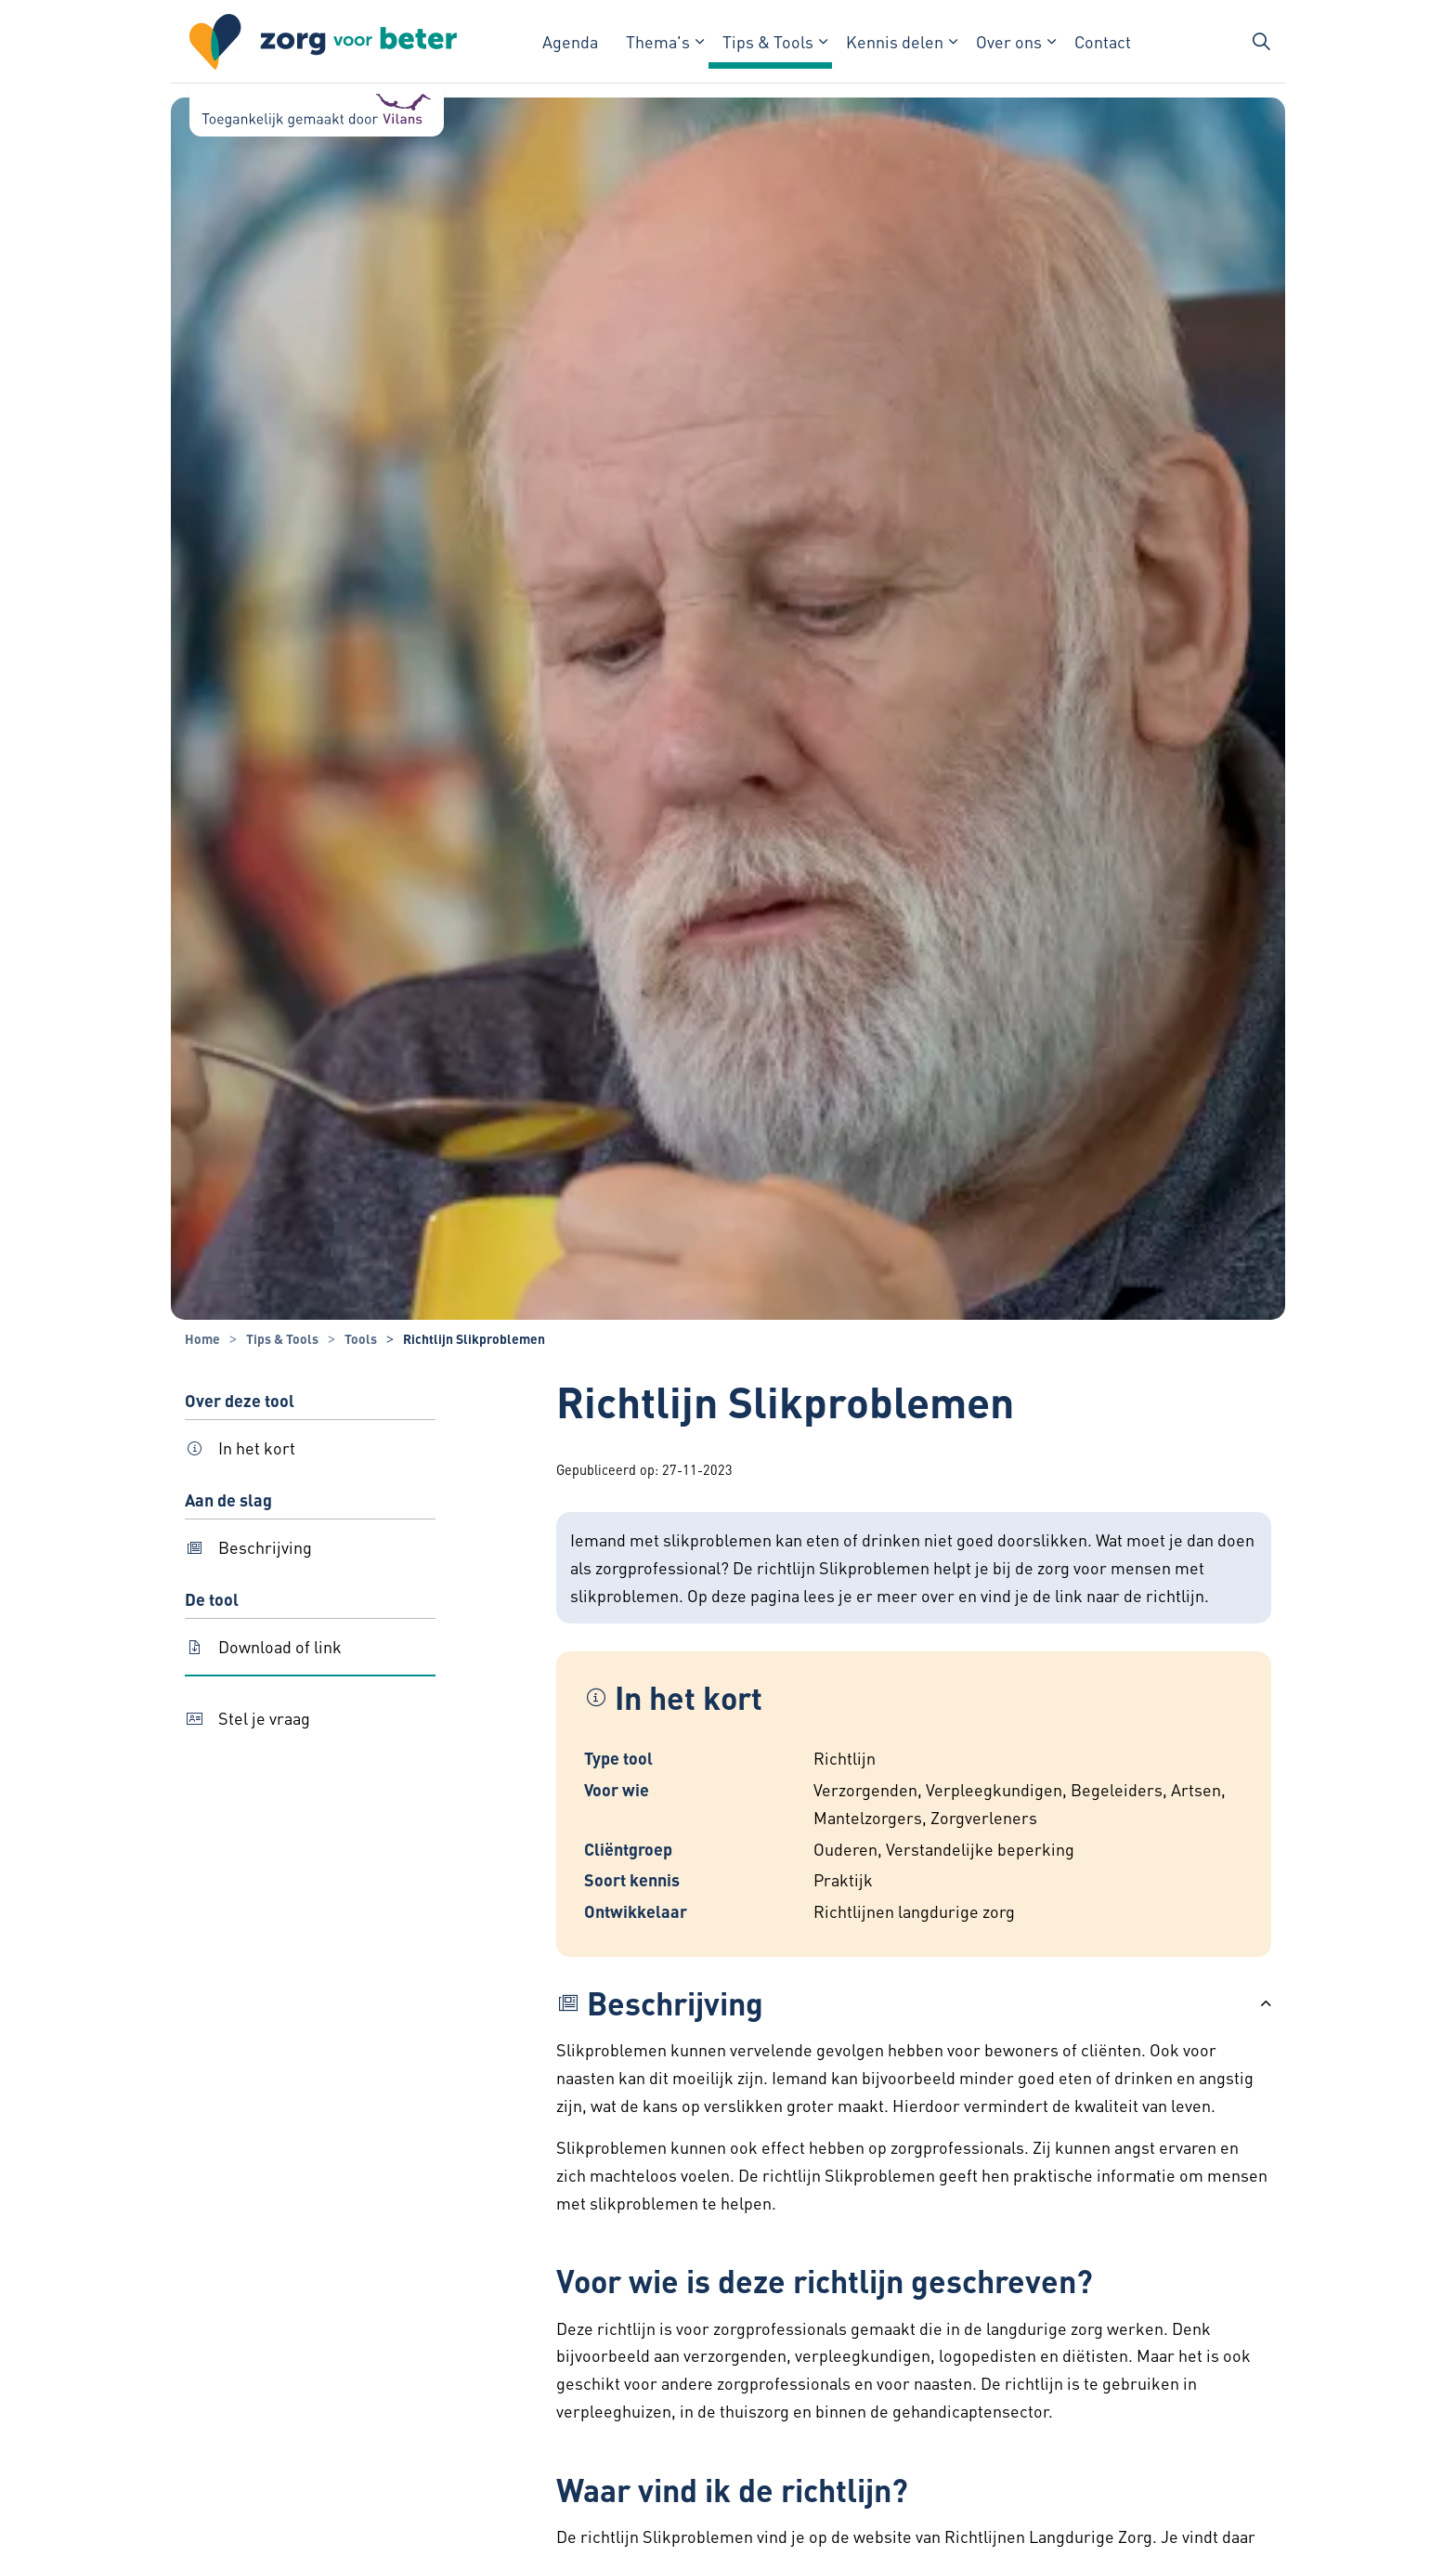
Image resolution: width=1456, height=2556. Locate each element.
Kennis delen (894, 41)
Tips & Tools (767, 41)
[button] (913, 2003)
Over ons (1009, 41)
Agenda (570, 41)
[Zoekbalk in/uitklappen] (1261, 42)
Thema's (658, 41)
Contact (1102, 41)
